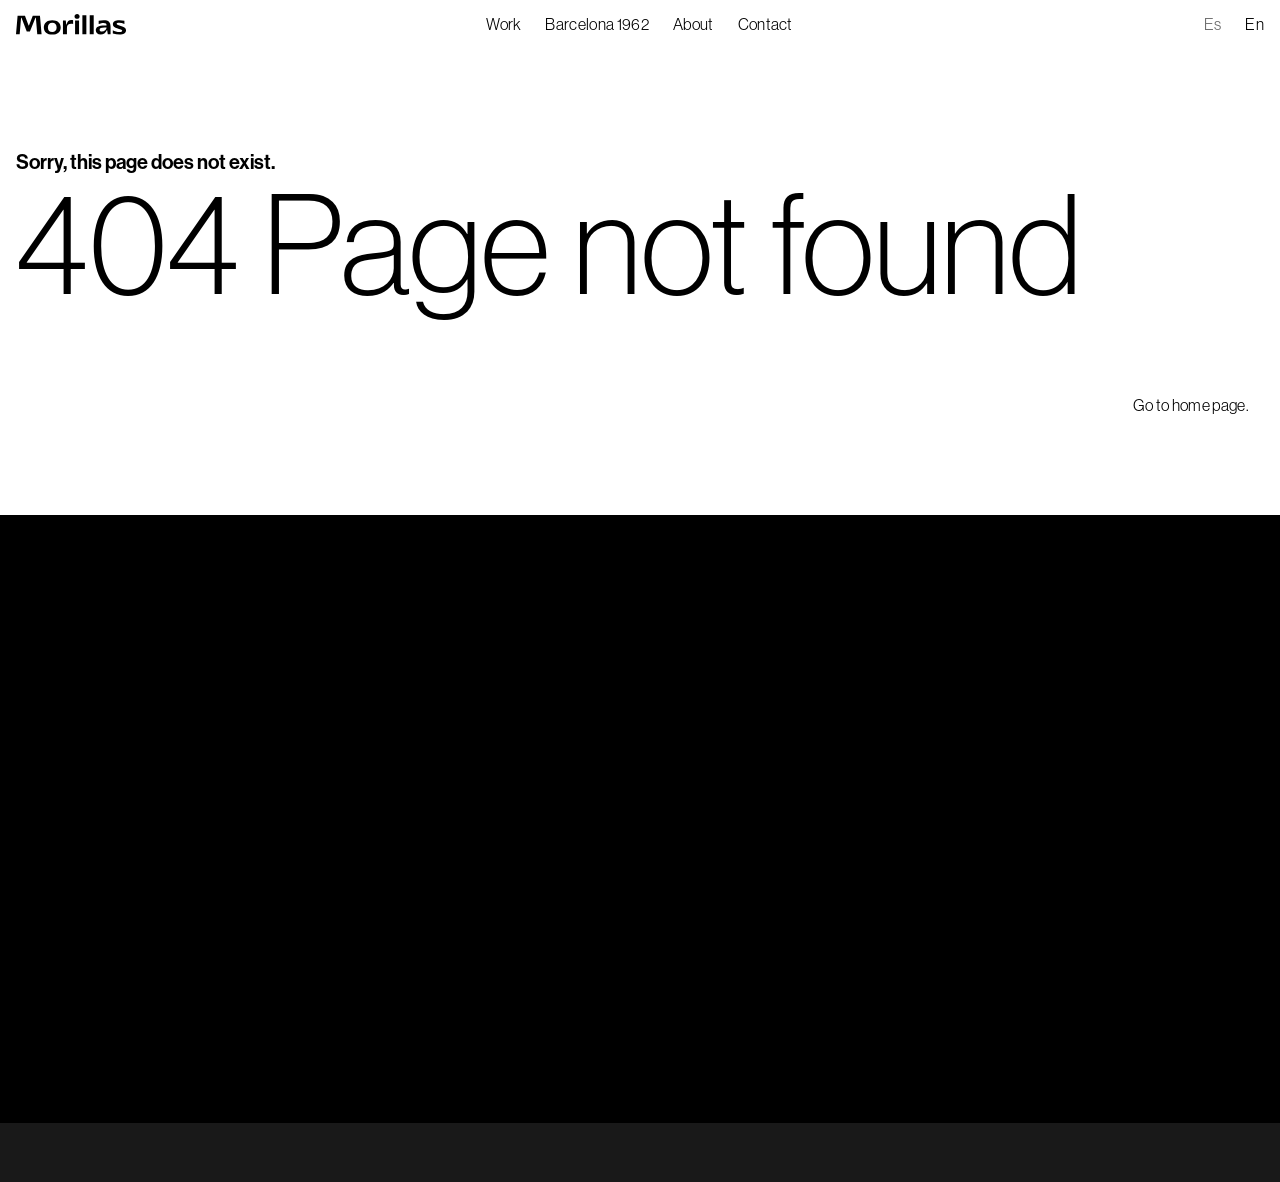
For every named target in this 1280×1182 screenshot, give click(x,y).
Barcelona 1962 (596, 24)
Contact (765, 24)
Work (503, 24)
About (693, 24)
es (1213, 24)
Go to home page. (1191, 405)
